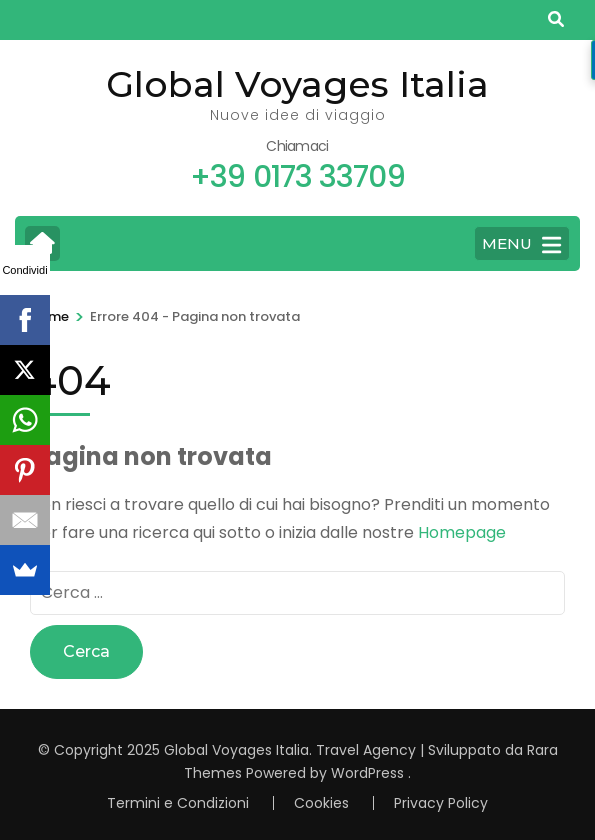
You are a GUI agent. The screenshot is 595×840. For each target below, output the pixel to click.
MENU (521, 245)
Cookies (321, 803)
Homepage (462, 532)
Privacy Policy (441, 803)
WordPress (367, 773)
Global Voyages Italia (297, 84)
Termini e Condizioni (178, 803)
